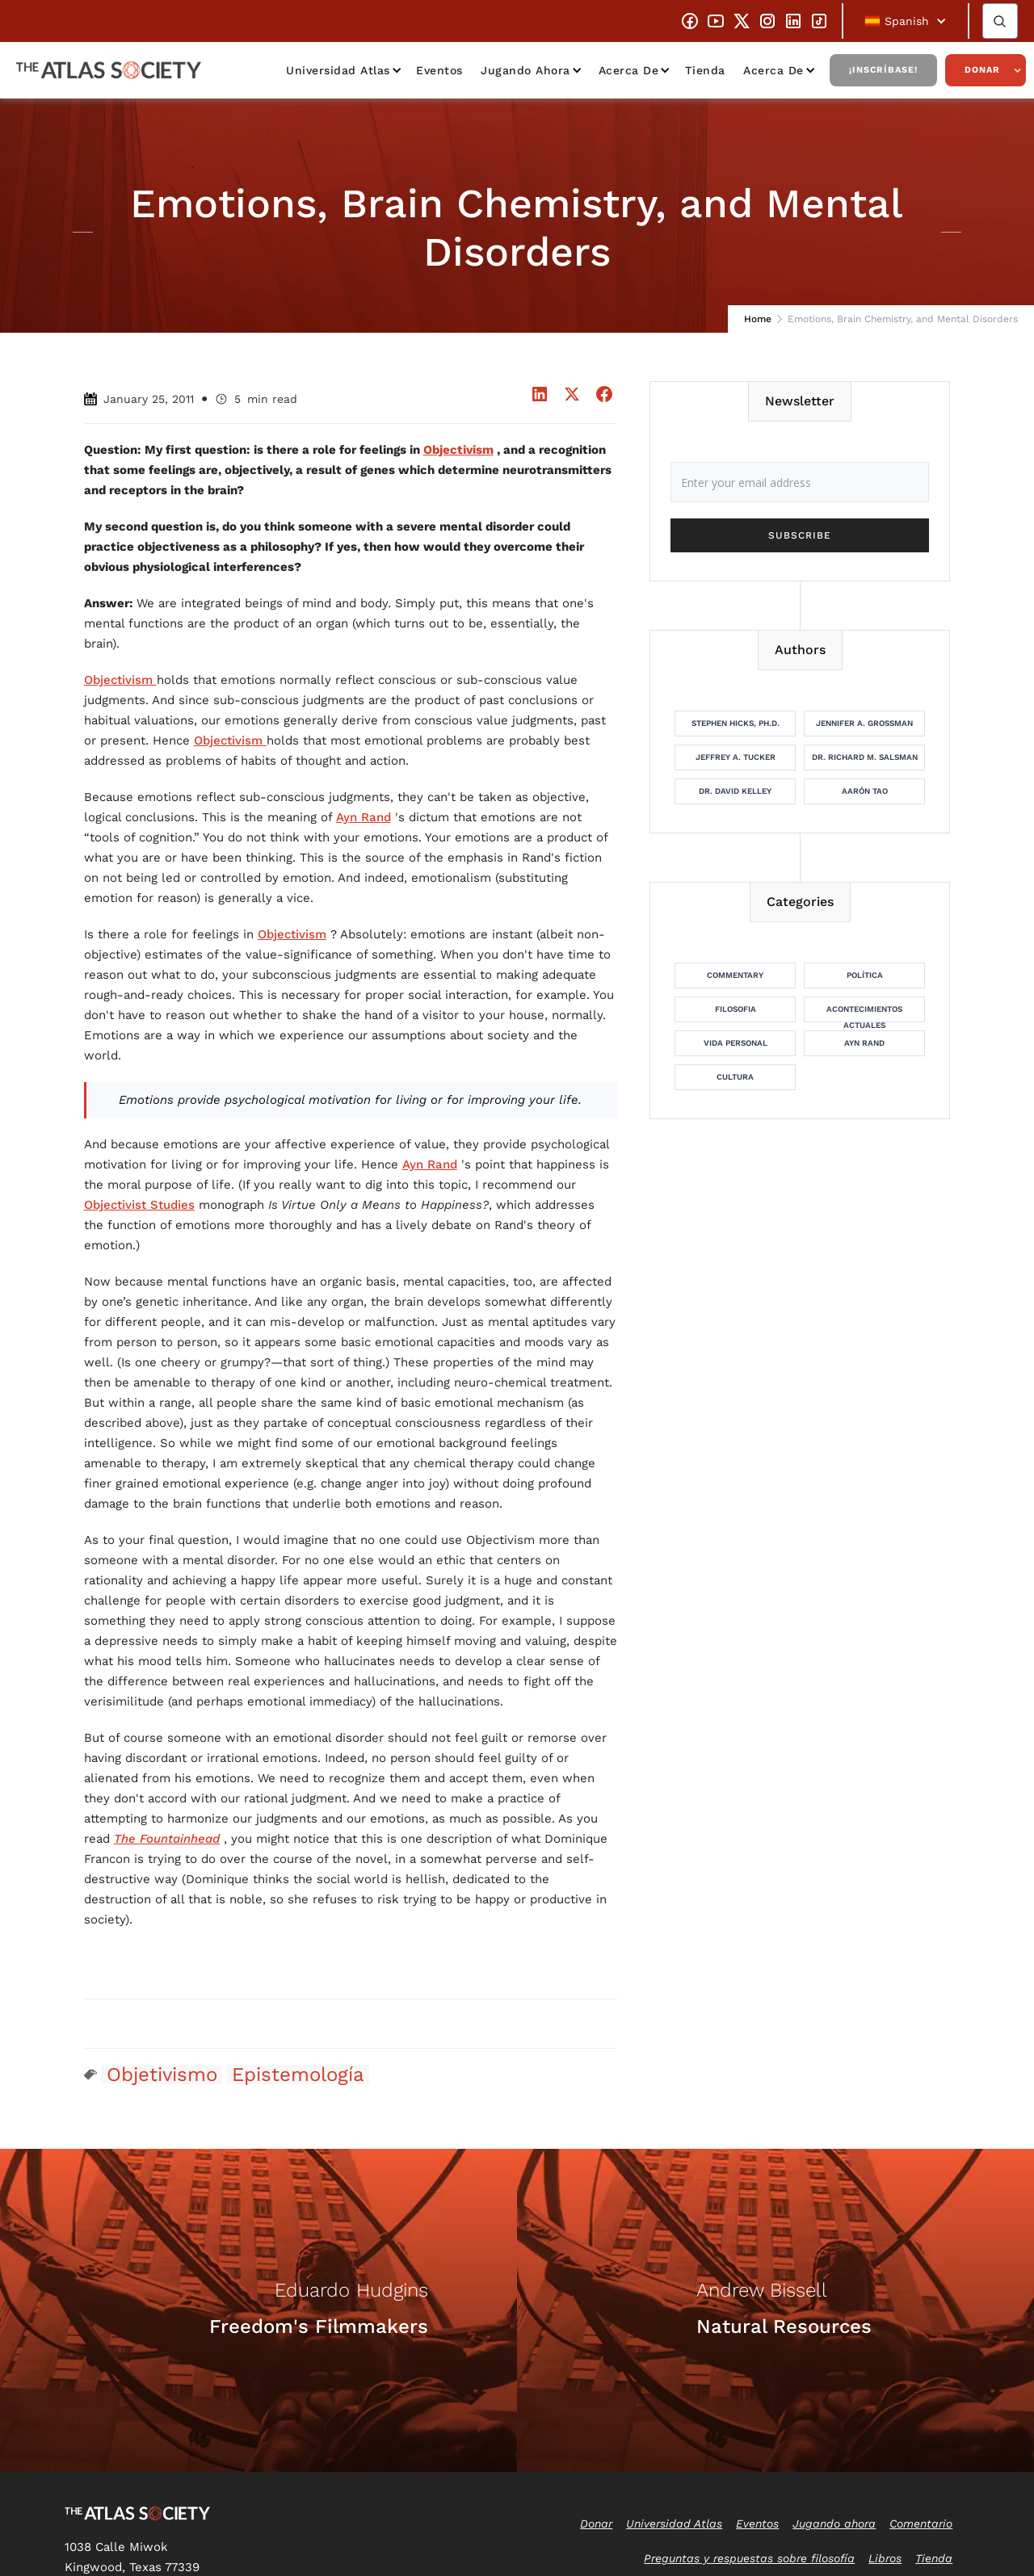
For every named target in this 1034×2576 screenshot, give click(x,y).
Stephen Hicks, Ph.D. (735, 723)
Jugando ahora (525, 70)
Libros (885, 2558)
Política (865, 975)
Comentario (920, 2523)
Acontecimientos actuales (864, 1013)
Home (757, 319)
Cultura (735, 1076)
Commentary (735, 975)
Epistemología (298, 2074)
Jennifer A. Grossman (864, 723)
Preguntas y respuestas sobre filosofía (749, 2558)
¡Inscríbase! (883, 70)
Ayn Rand (363, 817)
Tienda (705, 70)
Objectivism (120, 680)
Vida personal (735, 1042)
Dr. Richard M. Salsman (865, 757)
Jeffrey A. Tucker (736, 757)
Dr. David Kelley (735, 791)
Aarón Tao (865, 791)
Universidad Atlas (338, 70)
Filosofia (735, 1009)
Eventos (439, 70)
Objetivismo (162, 2074)
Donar (982, 70)
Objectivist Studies (139, 1205)
